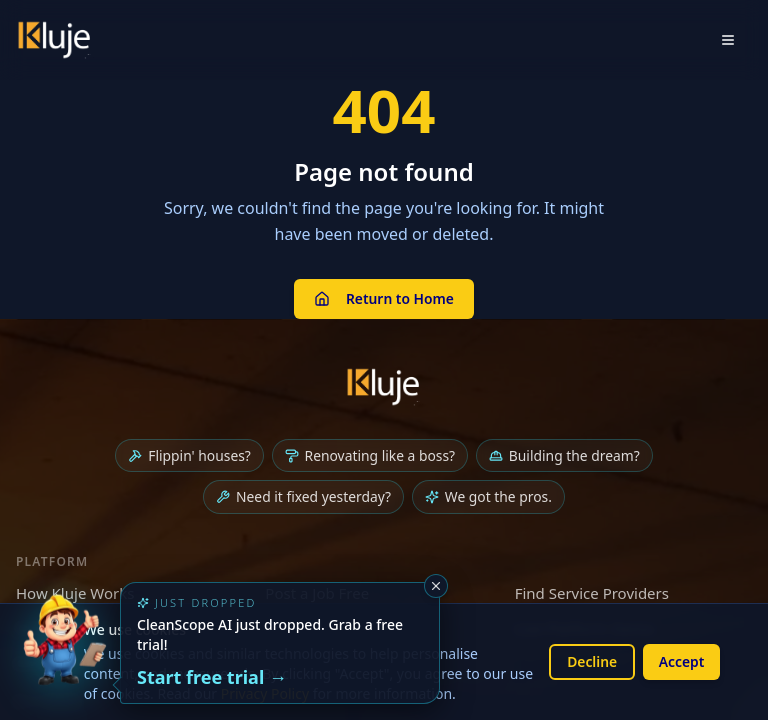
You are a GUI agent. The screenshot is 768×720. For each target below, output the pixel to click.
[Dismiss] (436, 586)
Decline (590, 661)
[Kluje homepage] (384, 387)
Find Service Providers (592, 594)
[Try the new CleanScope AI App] (64, 656)
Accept (681, 661)
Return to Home (383, 298)
